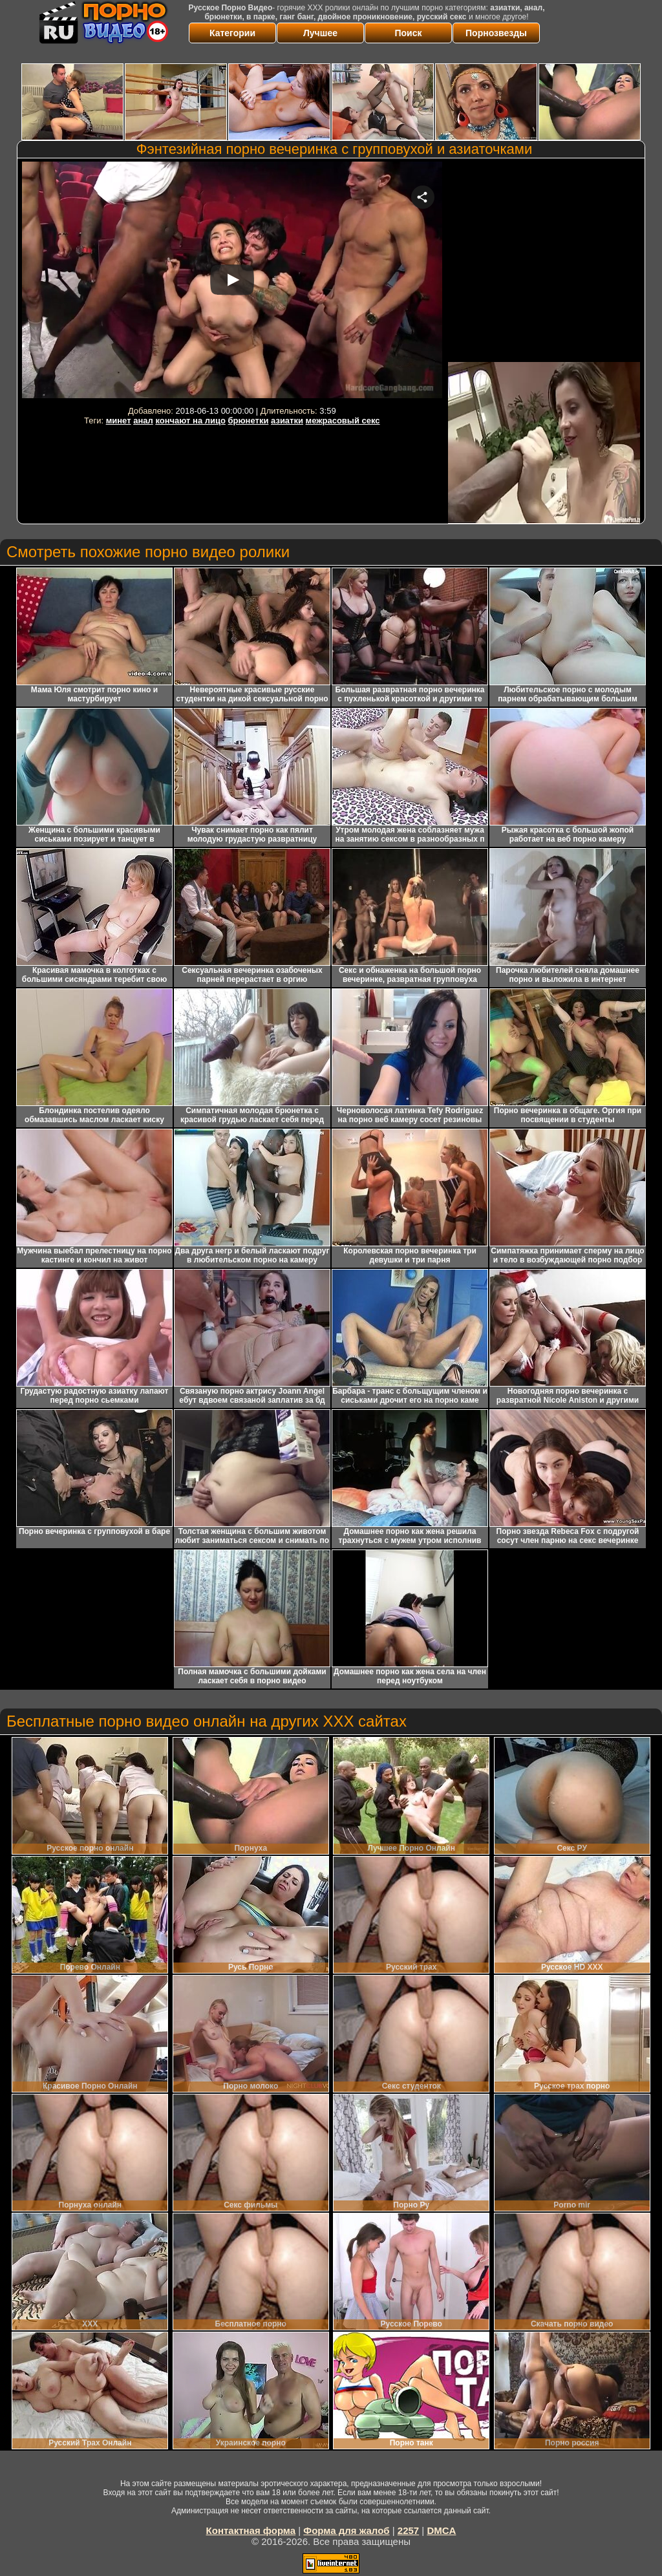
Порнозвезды (496, 33)
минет (118, 420)
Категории (232, 33)
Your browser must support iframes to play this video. (232, 282)
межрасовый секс (343, 420)
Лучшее (320, 33)
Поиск (408, 33)
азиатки (287, 420)
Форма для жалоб (346, 2530)
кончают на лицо (190, 420)
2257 (408, 2530)
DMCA (441, 2530)
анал (143, 420)
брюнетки (248, 420)
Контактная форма (251, 2530)
